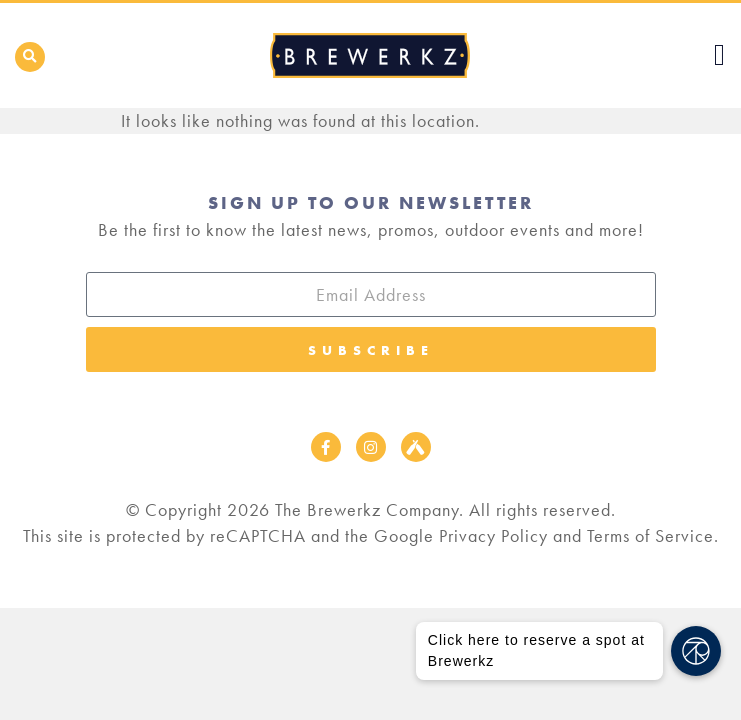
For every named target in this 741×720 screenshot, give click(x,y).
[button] (30, 57)
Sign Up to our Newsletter (371, 202)
